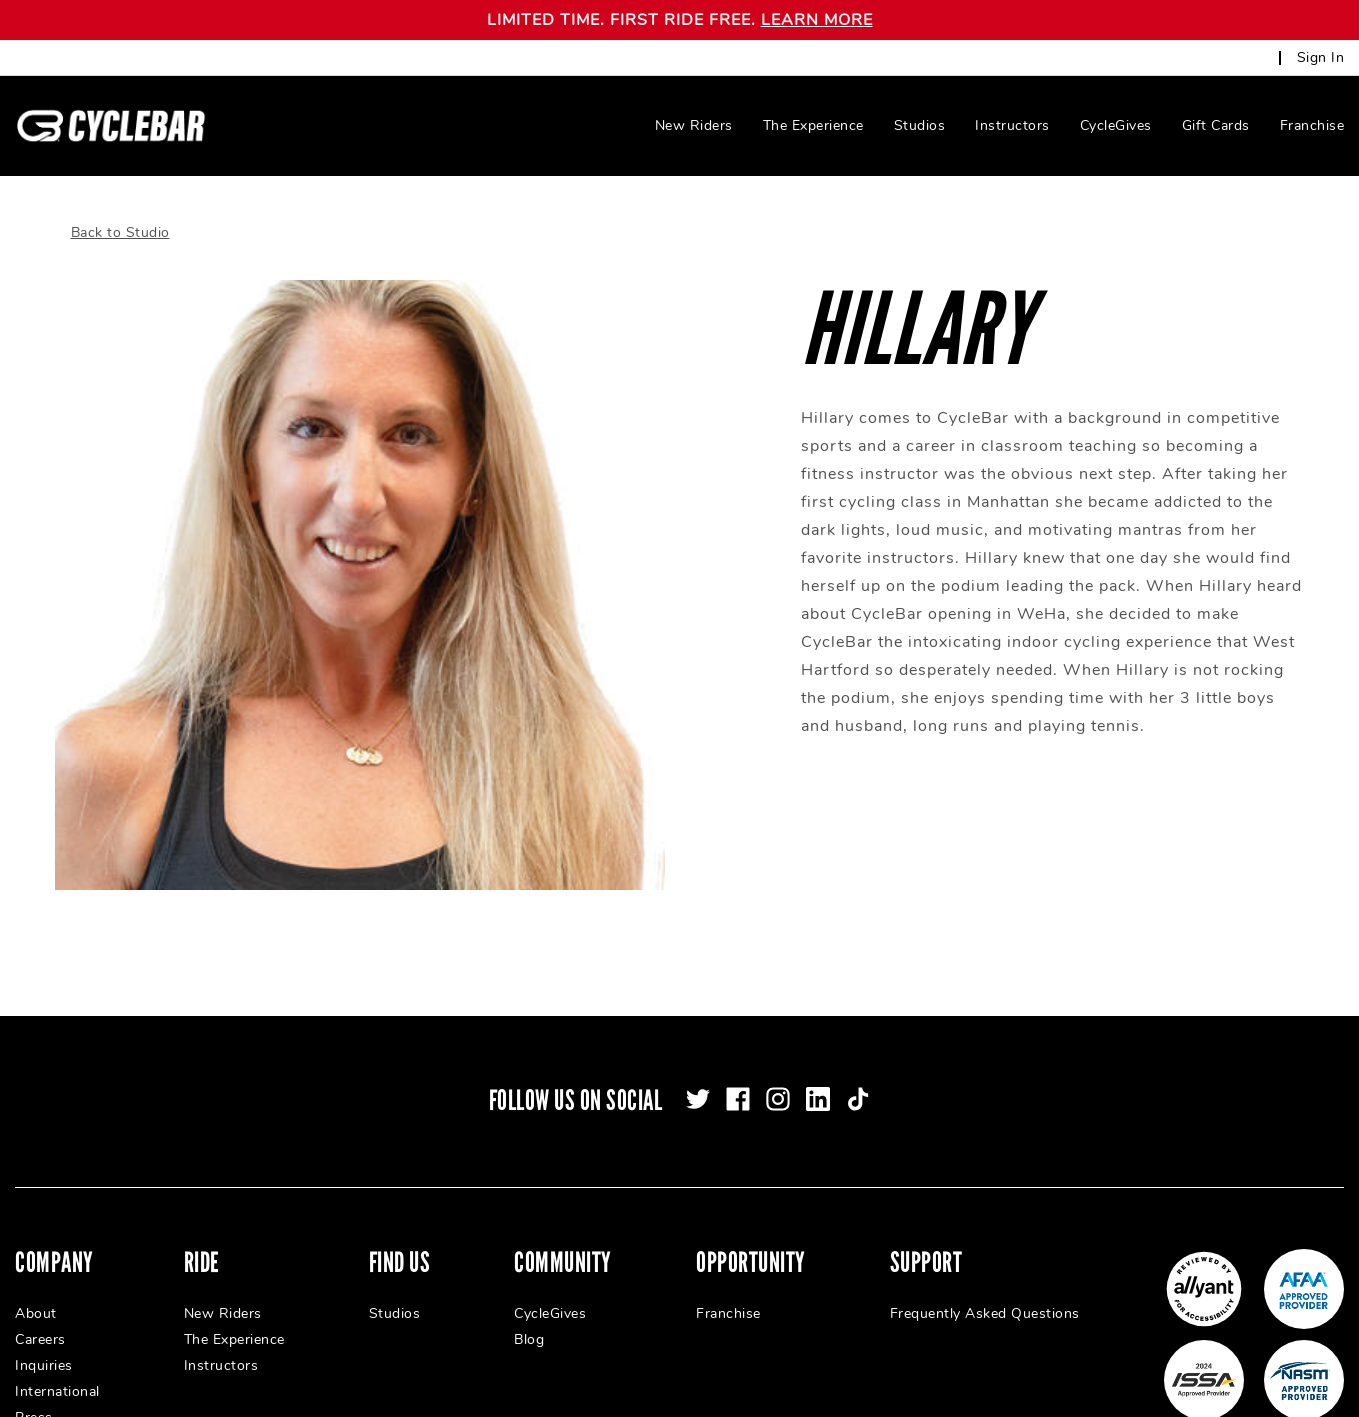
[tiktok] (858, 1076)
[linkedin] (818, 1076)
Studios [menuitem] (920, 125)
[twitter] (698, 1076)
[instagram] (778, 1076)
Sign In (1321, 57)
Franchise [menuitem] (1312, 125)
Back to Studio (120, 209)
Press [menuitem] (34, 1394)
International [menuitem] (57, 1368)
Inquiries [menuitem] (44, 1342)
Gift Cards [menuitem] (1216, 125)
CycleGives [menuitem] (1116, 125)
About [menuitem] (36, 1290)
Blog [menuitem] (529, 1316)
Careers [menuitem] (40, 1316)
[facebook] (738, 1076)
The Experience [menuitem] (813, 125)
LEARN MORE (817, 20)
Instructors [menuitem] (1012, 125)
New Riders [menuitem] (694, 125)
